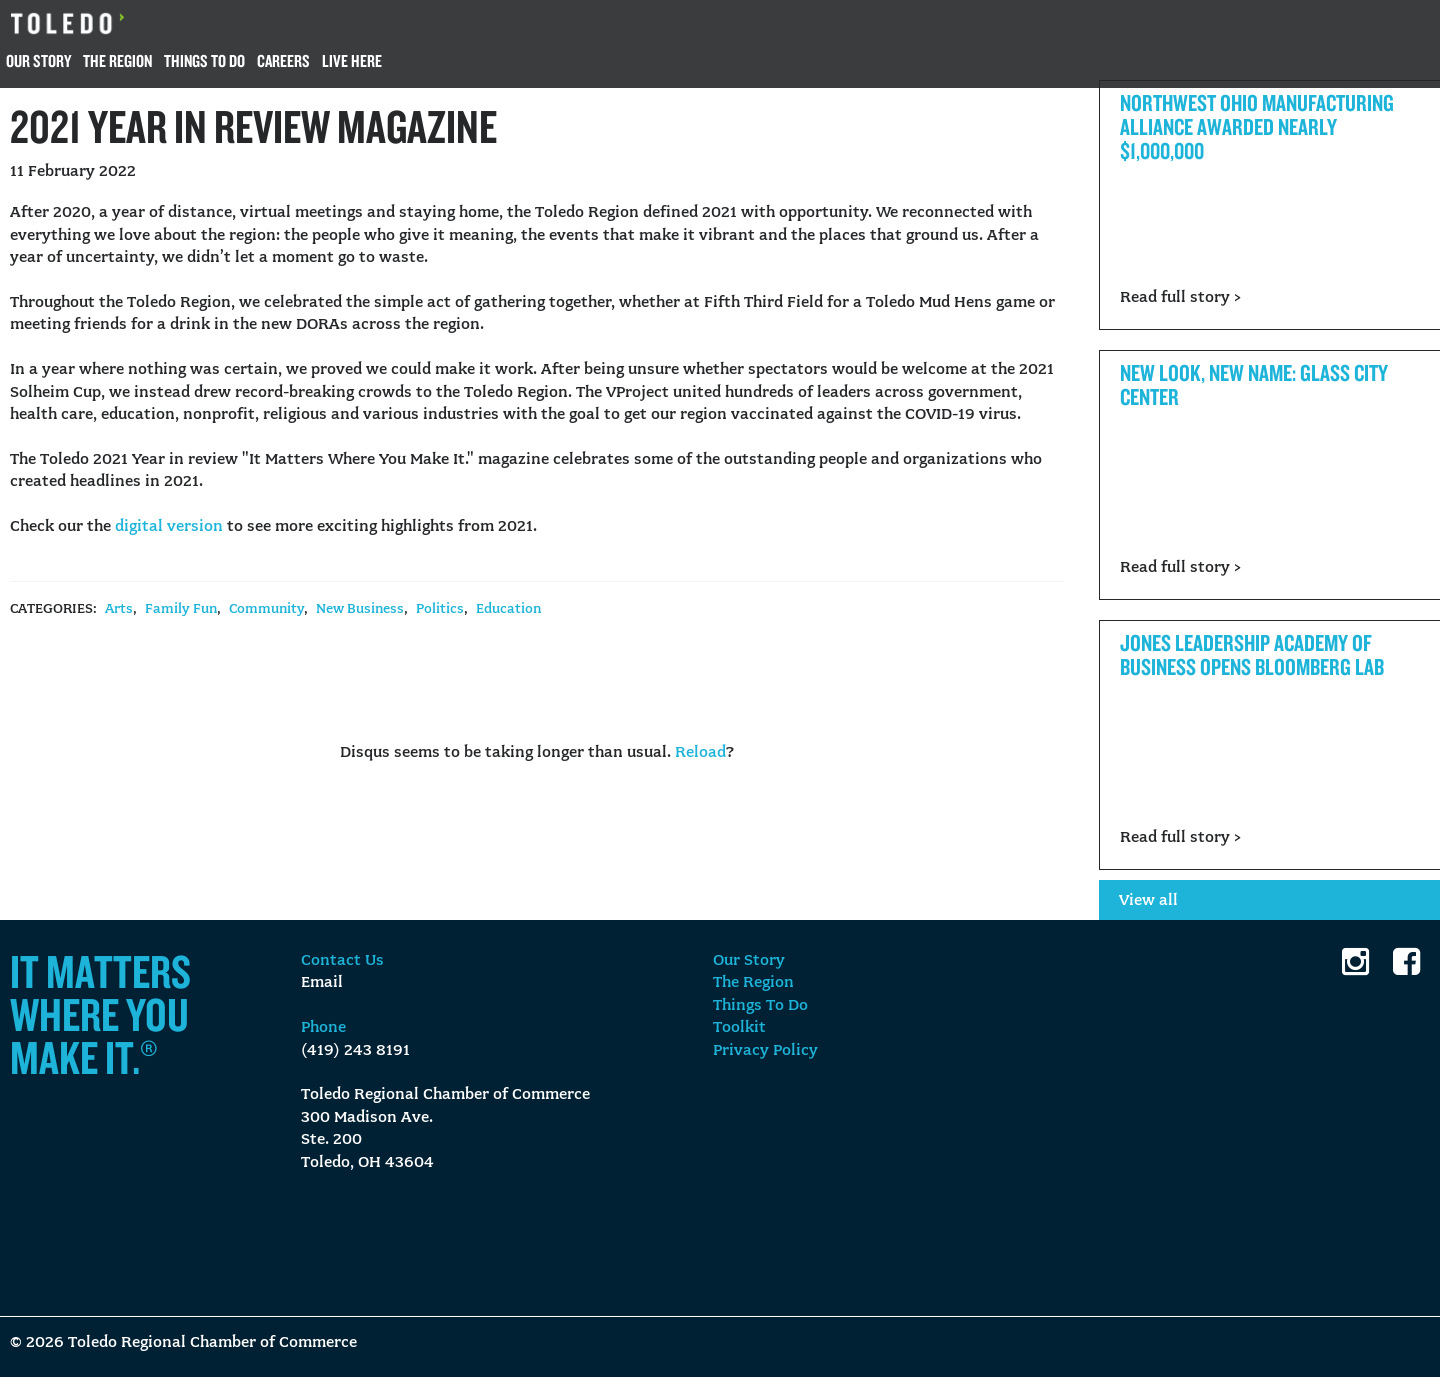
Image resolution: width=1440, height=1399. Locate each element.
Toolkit (739, 1028)
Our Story (38, 60)
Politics (440, 609)
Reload (700, 753)
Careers (283, 60)
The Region (117, 60)
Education (508, 609)
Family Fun (181, 609)
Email (322, 983)
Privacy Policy (765, 1051)
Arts (119, 609)
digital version (169, 527)
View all (1148, 901)
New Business (360, 609)
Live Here (352, 60)
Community (266, 609)
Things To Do (204, 60)
